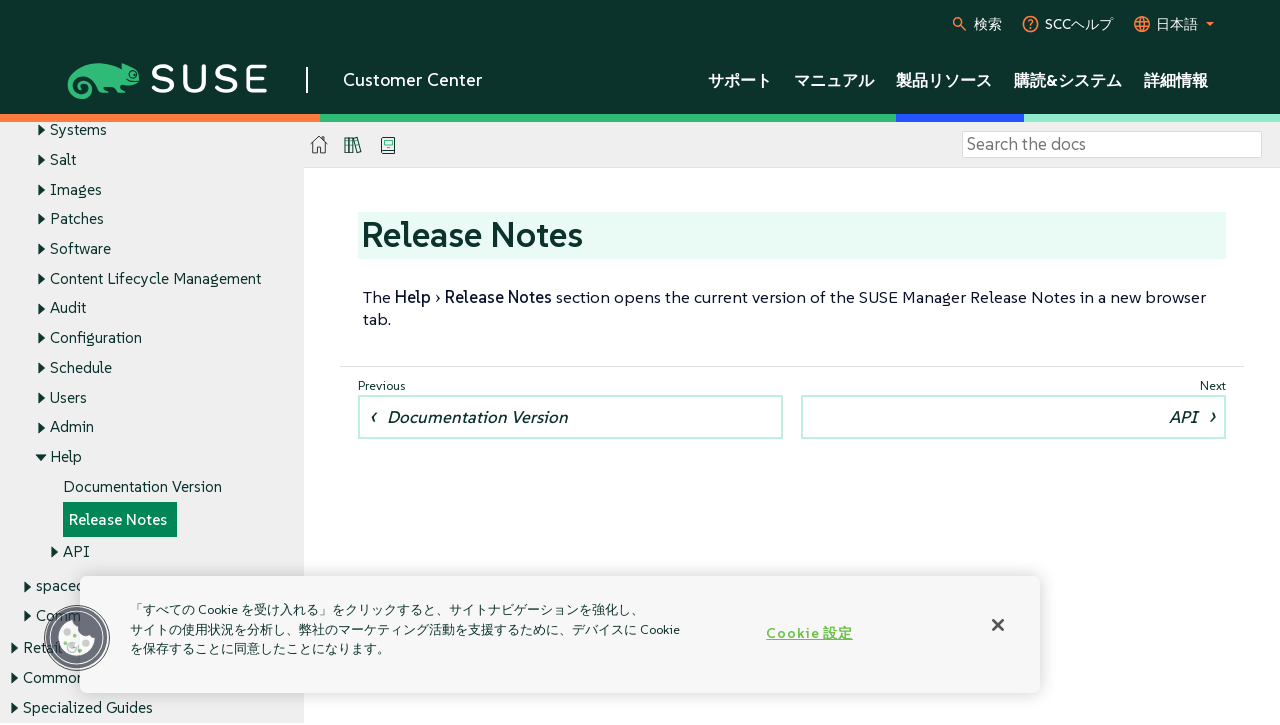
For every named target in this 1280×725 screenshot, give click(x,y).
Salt (63, 159)
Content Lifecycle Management (155, 278)
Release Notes (118, 519)
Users (68, 397)
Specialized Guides (88, 707)
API (76, 552)
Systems (78, 129)
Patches (77, 219)
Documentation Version (142, 486)
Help (66, 457)
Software (80, 248)
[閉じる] (998, 625)
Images (76, 189)
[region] (560, 634)
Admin (72, 427)
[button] (77, 638)
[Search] (1112, 145)
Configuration (96, 338)
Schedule (81, 367)
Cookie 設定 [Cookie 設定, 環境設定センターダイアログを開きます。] (809, 633)
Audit (68, 308)
